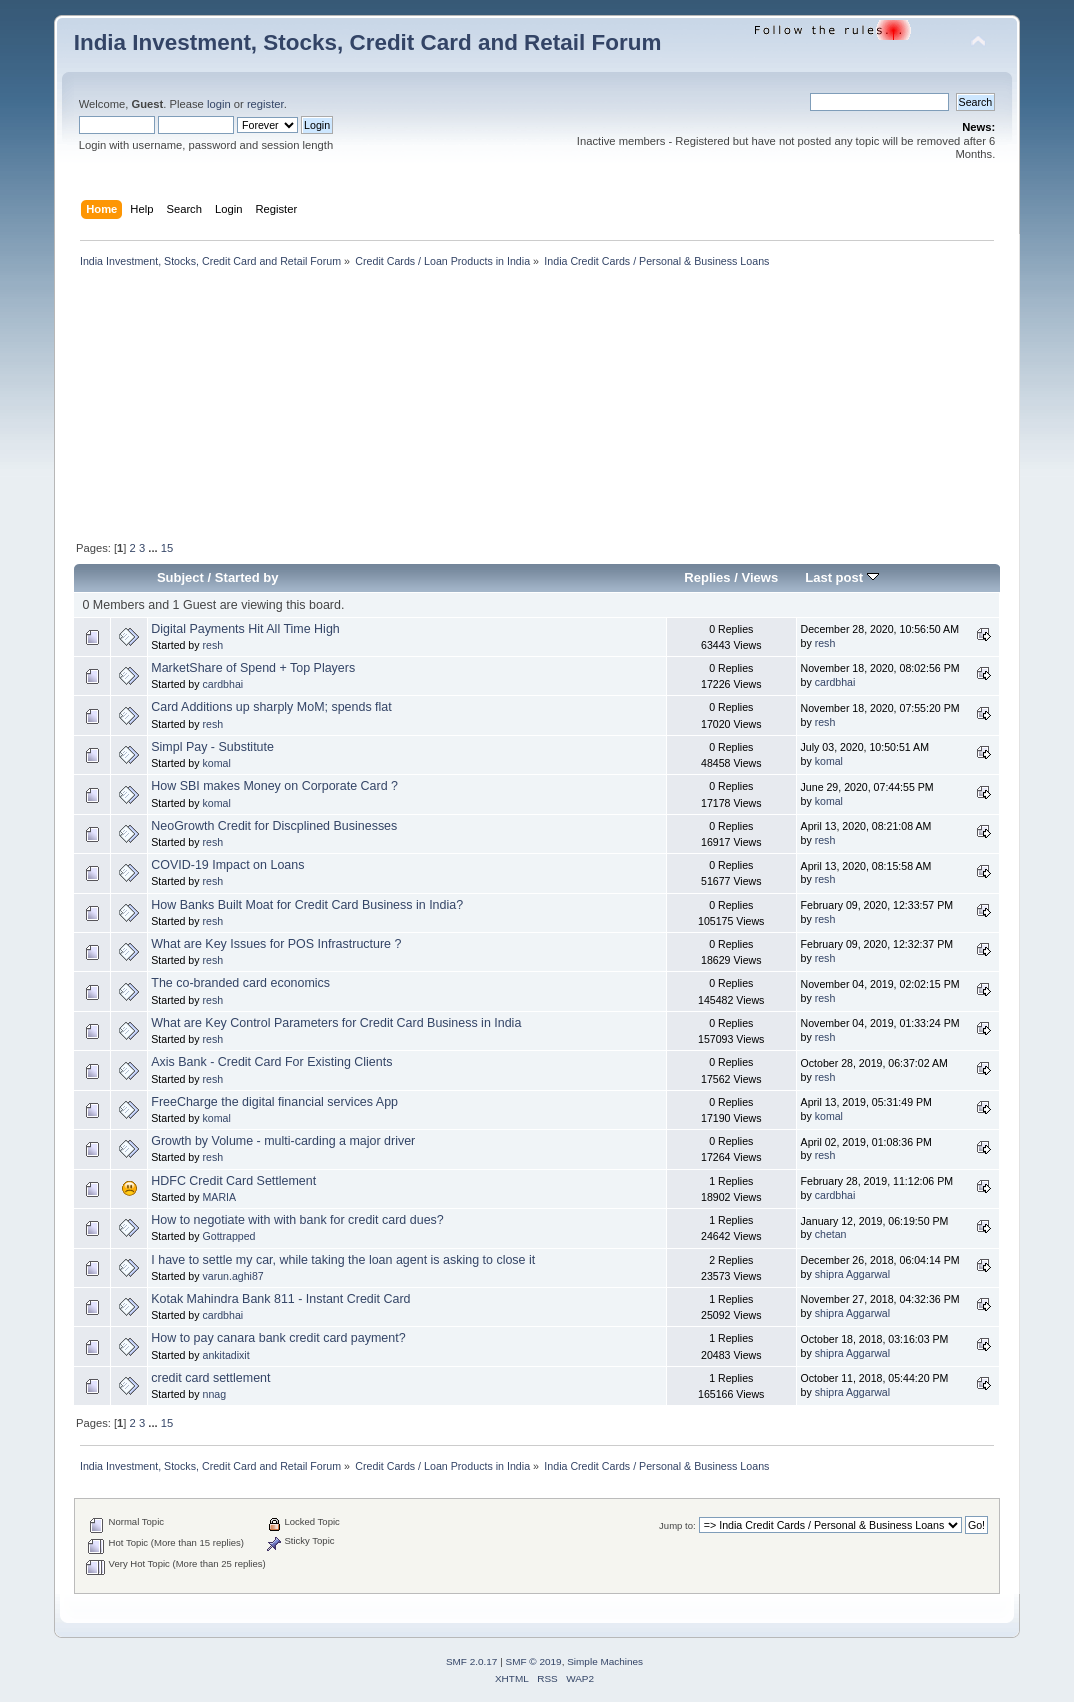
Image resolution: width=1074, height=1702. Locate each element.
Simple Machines (605, 1661)
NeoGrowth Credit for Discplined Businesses (274, 826)
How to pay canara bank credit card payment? (278, 1338)
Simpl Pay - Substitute (212, 747)
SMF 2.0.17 (472, 1661)
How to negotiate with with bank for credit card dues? (297, 1220)
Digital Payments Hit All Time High (245, 629)
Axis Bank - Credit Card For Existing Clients (271, 1062)
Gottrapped (229, 1236)
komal (217, 763)
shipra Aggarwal (852, 1274)
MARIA (220, 1197)
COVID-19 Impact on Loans (227, 865)
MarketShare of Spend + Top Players (253, 668)
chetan (831, 1234)
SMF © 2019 (534, 1661)
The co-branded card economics (240, 983)
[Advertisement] (305, 406)
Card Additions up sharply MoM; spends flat (271, 707)
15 (167, 548)
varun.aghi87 (233, 1276)
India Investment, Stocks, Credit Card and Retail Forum (368, 42)
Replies (707, 577)
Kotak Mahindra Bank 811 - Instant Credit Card (280, 1299)
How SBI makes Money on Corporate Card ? (274, 786)
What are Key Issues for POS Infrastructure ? (276, 944)
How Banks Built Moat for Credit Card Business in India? (307, 905)
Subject (180, 577)
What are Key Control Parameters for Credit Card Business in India (336, 1023)
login (219, 104)
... (154, 548)
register (265, 104)
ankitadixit (226, 1355)
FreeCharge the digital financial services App (274, 1102)
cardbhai (223, 684)
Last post (842, 577)
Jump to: (677, 1525)
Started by (247, 577)
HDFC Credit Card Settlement (233, 1181)
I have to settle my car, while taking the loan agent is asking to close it (343, 1260)
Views (760, 577)
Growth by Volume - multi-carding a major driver (283, 1141)
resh (213, 645)
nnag (215, 1394)
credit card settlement (210, 1378)
